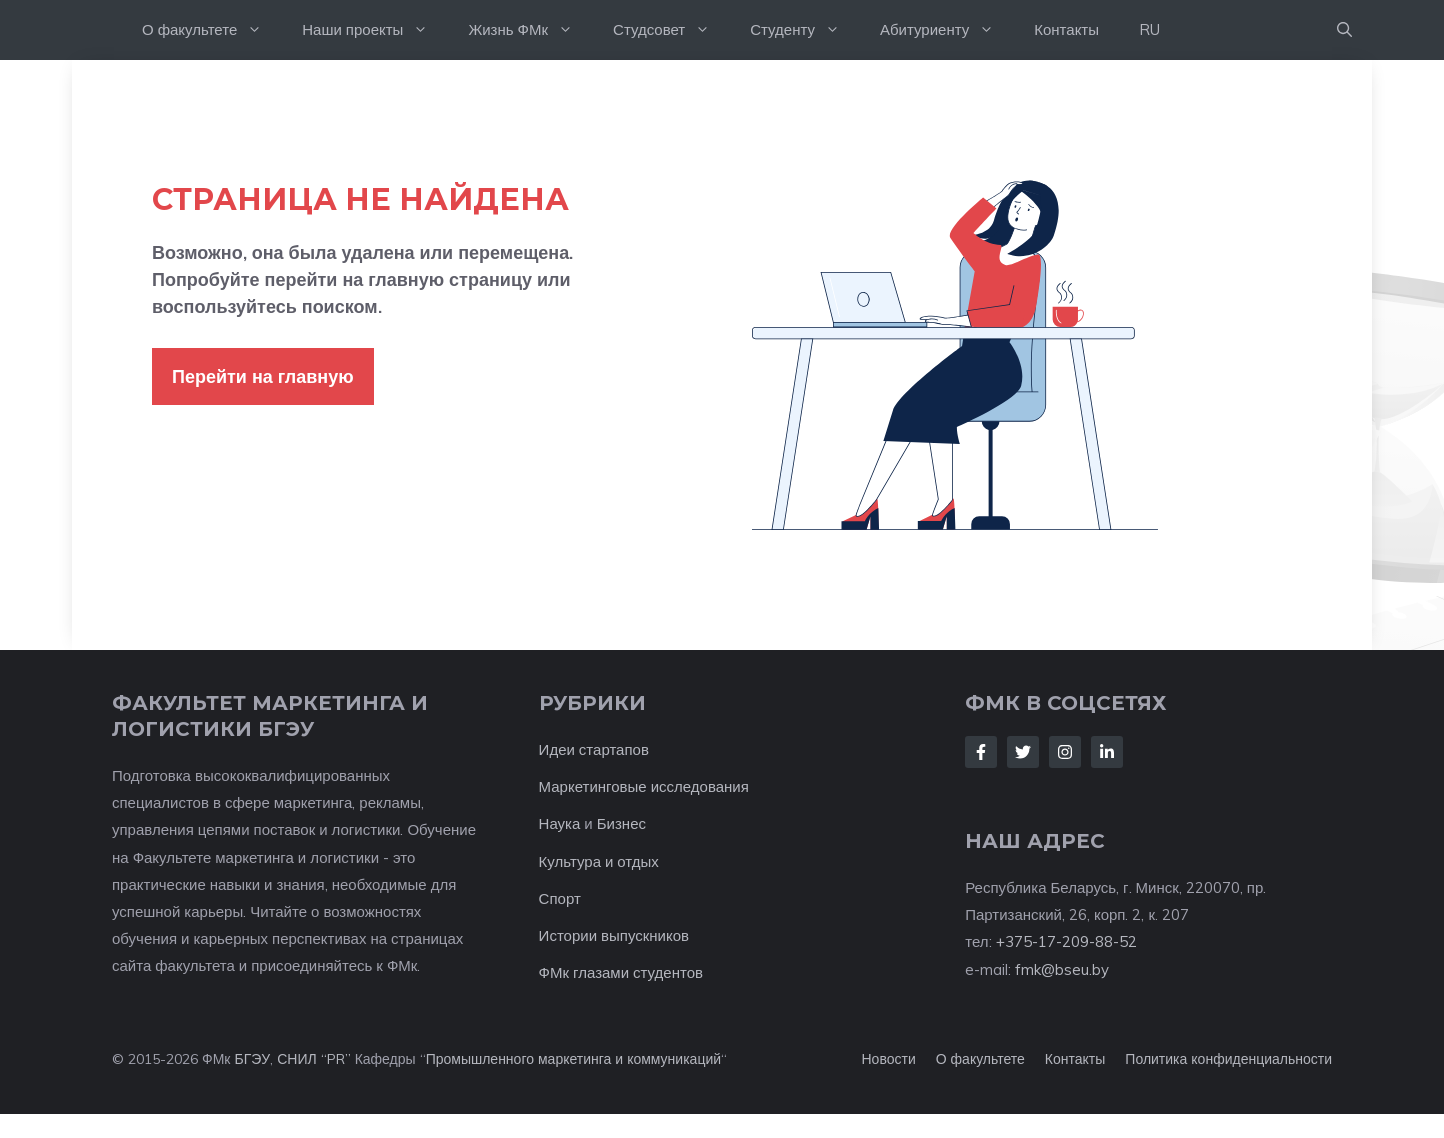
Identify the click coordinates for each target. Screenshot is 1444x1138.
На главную (97, 30)
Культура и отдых (599, 861)
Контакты (1066, 29)
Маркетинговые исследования (644, 786)
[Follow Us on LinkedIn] (1107, 752)
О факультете (212, 30)
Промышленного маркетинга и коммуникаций (573, 1059)
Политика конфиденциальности (1228, 1059)
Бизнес (621, 823)
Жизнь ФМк (530, 30)
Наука (560, 823)
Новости (889, 1059)
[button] (1344, 30)
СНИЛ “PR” (313, 1059)
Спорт (560, 898)
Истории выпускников (614, 935)
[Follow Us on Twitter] (1023, 752)
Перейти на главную (263, 376)
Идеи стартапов (594, 749)
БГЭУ (252, 1059)
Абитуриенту (947, 30)
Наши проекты (375, 30)
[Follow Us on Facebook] (981, 752)
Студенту (805, 30)
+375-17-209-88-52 (1066, 941)
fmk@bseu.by (1062, 969)
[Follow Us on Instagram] (1065, 752)
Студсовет (671, 30)
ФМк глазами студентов (621, 972)
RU (1149, 29)
